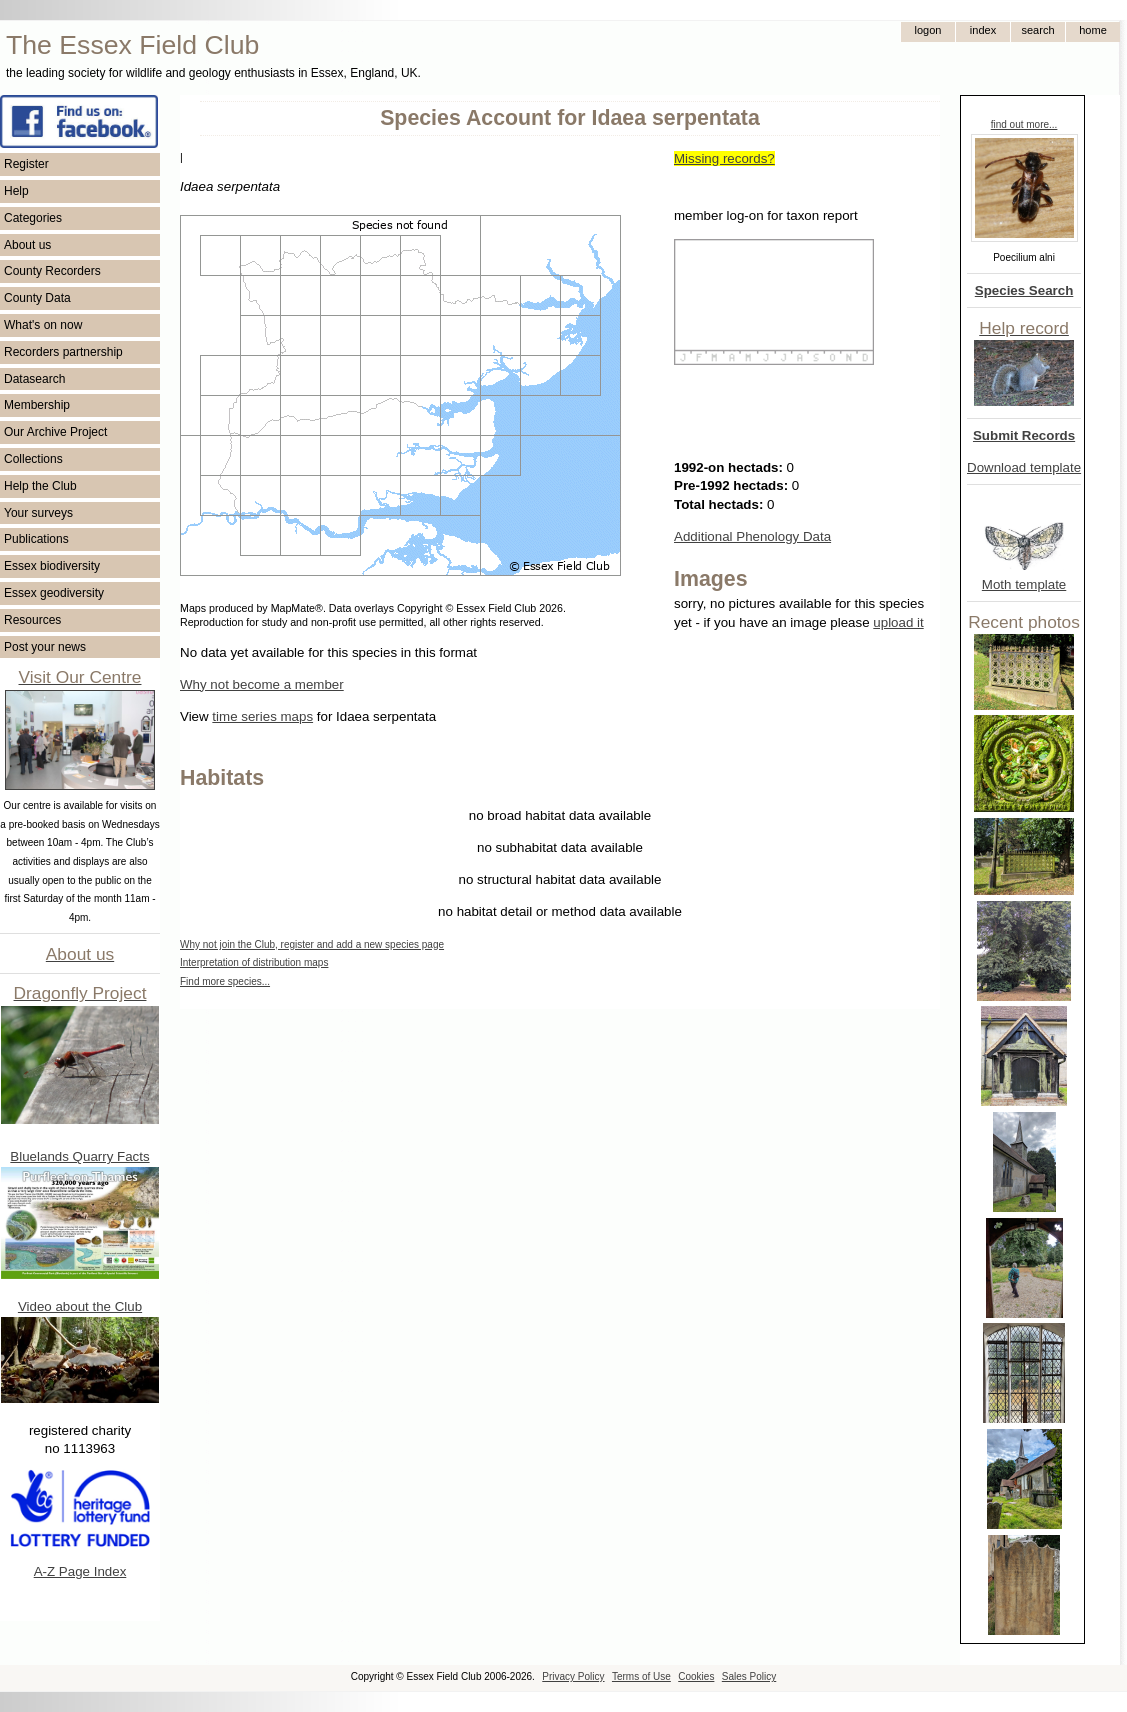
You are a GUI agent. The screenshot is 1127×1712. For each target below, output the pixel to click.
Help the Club (40, 486)
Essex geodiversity (54, 593)
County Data (37, 298)
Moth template (1024, 584)
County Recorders (52, 271)
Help (16, 191)
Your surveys (38, 513)
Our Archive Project (55, 432)
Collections (33, 459)
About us (27, 245)
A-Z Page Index (80, 1571)
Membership (37, 405)
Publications (36, 539)
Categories (33, 218)
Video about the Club (80, 1306)
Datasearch (34, 379)
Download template (1024, 467)
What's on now (43, 325)
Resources (32, 620)
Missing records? (724, 158)
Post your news (45, 647)
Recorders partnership (63, 352)
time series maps (262, 716)
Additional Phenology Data (752, 536)
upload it (898, 622)
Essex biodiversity (52, 566)
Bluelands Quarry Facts (79, 1156)
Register (26, 164)
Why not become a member (262, 684)
